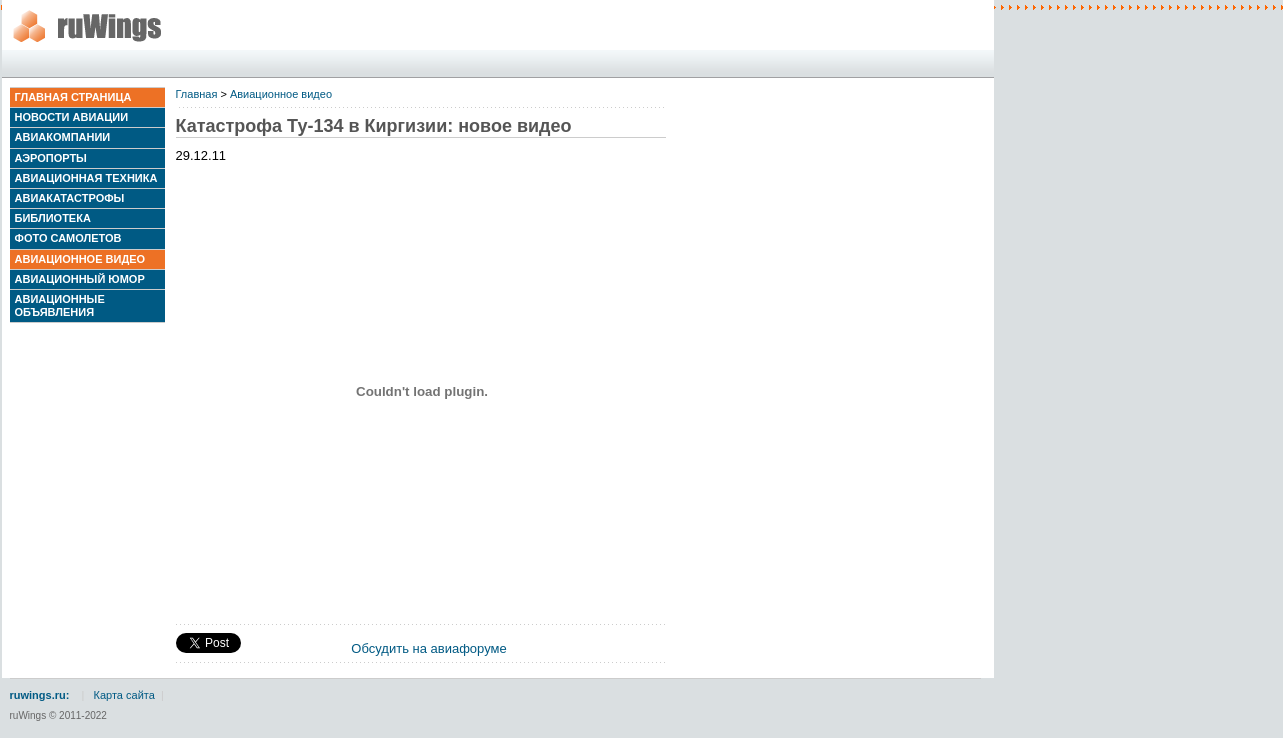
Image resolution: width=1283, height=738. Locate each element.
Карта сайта (124, 695)
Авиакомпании (63, 137)
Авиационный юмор (80, 279)
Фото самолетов (68, 238)
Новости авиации (72, 117)
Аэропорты (51, 158)
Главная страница (73, 97)
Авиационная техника (86, 178)
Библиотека (53, 218)
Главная (197, 94)
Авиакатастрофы (70, 198)
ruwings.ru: (40, 695)
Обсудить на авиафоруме (428, 648)
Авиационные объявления (60, 305)
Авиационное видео (80, 259)
